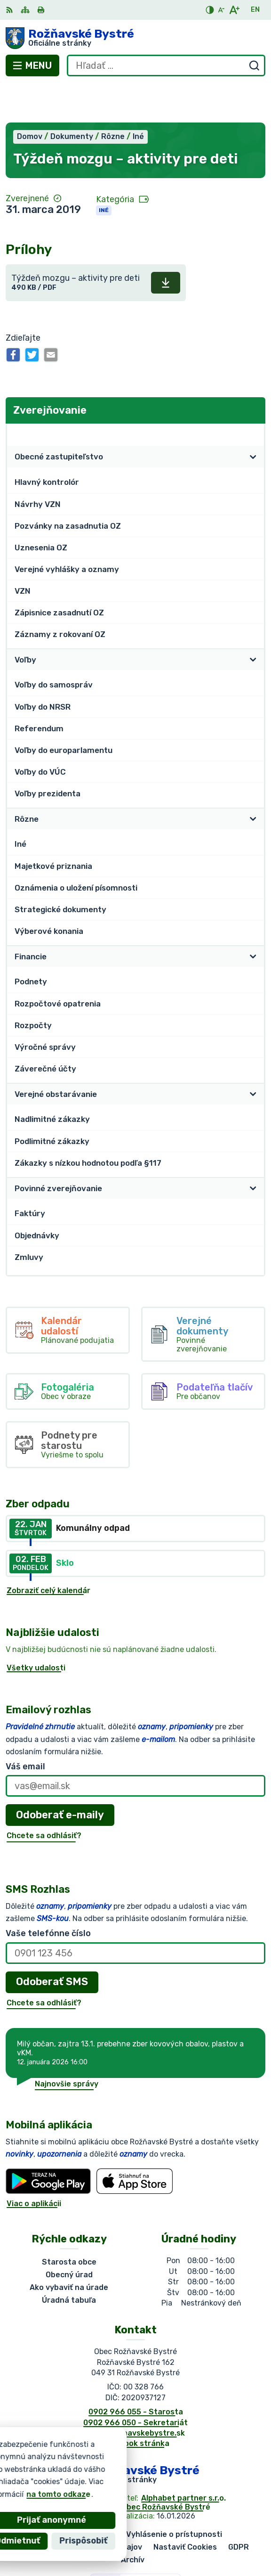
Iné (104, 171)
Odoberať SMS (52, 1943)
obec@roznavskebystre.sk (135, 2394)
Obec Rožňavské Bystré (165, 2468)
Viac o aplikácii (34, 2164)
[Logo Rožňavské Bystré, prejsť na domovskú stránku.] (135, 38)
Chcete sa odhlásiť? (44, 1797)
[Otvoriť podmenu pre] (253, 418)
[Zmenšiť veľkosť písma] (221, 10)
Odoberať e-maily (60, 1776)
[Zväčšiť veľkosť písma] (234, 10)
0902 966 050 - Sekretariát (135, 2384)
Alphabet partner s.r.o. (183, 2459)
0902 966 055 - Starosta (135, 2373)
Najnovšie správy (66, 2045)
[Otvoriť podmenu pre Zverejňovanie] (253, 395)
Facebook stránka (135, 2405)
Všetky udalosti (36, 1629)
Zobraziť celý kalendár (48, 1551)
